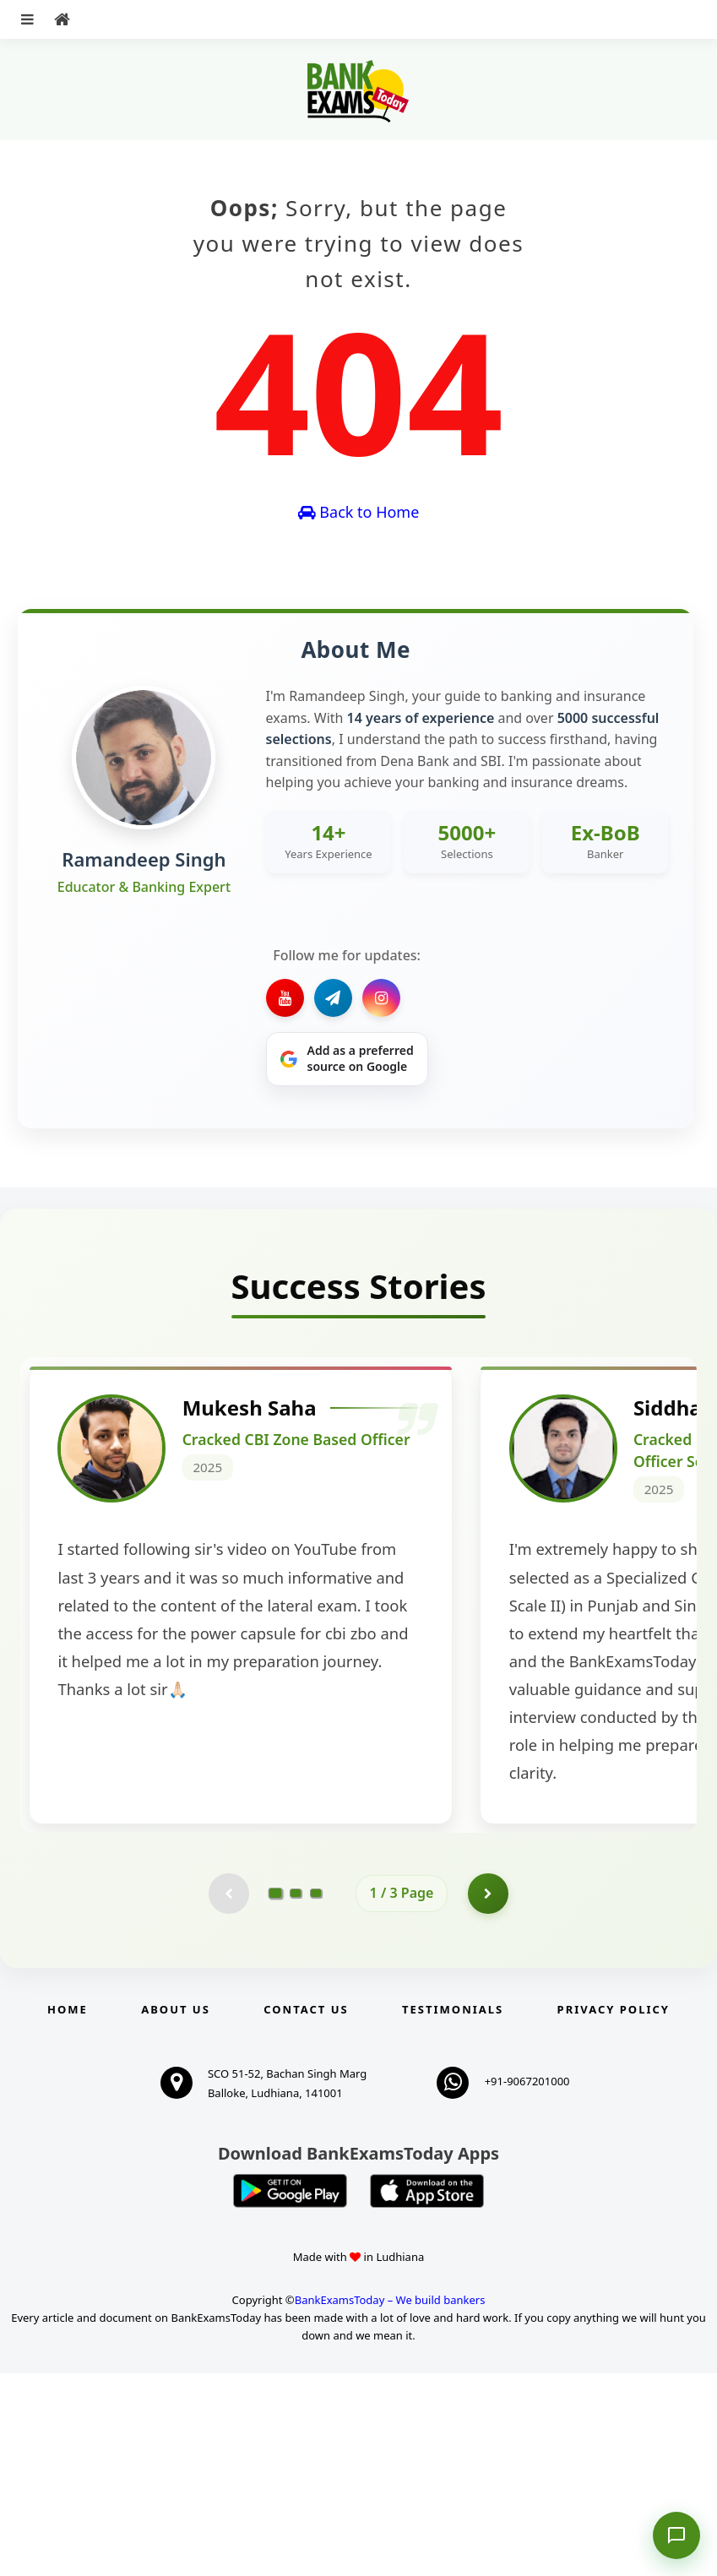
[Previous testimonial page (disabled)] (228, 2095)
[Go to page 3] (316, 2095)
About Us (175, 2212)
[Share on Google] (347, 1059)
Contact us (305, 2212)
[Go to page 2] (295, 2095)
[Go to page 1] (275, 2095)
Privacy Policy (613, 2212)
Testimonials (452, 2212)
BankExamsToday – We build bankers (390, 2502)
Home (67, 2212)
